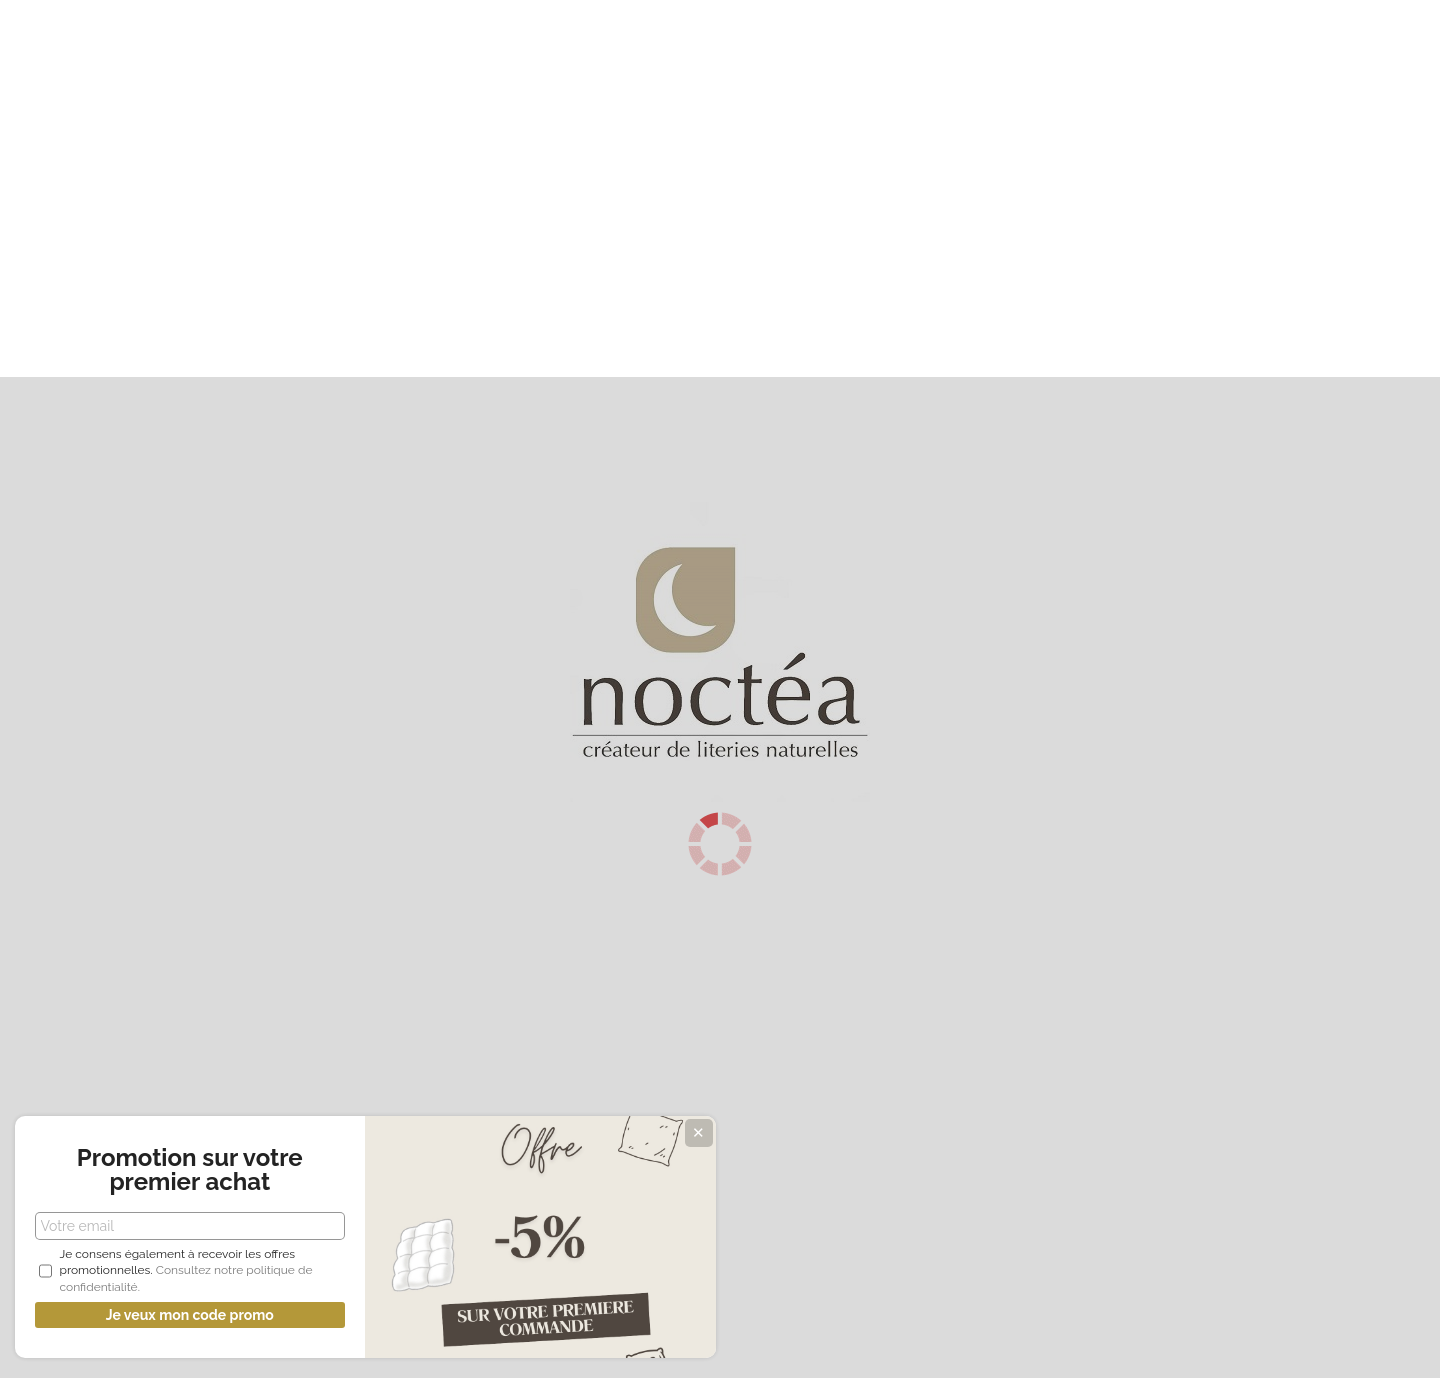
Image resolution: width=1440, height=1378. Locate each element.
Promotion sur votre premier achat (149, 1141)
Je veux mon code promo (150, 1315)
